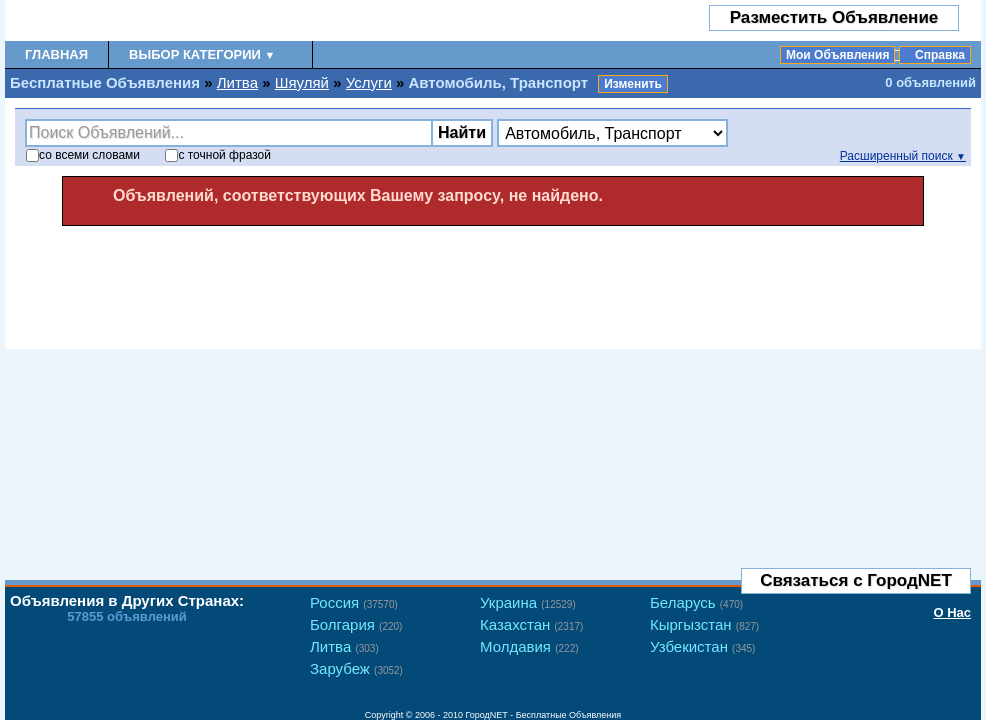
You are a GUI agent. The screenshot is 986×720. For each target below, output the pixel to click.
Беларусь (696, 602)
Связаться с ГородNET (856, 580)
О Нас (952, 612)
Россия (354, 602)
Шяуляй (302, 82)
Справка (940, 55)
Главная (56, 54)
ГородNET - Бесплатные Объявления (544, 715)
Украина (528, 602)
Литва (237, 82)
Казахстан (531, 624)
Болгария (356, 624)
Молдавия (529, 646)
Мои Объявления (837, 55)
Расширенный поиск (903, 156)
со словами (83, 155)
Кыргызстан (704, 624)
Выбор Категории (202, 54)
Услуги (369, 82)
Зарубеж (356, 668)
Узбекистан (702, 646)
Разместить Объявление (834, 17)
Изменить (633, 84)
